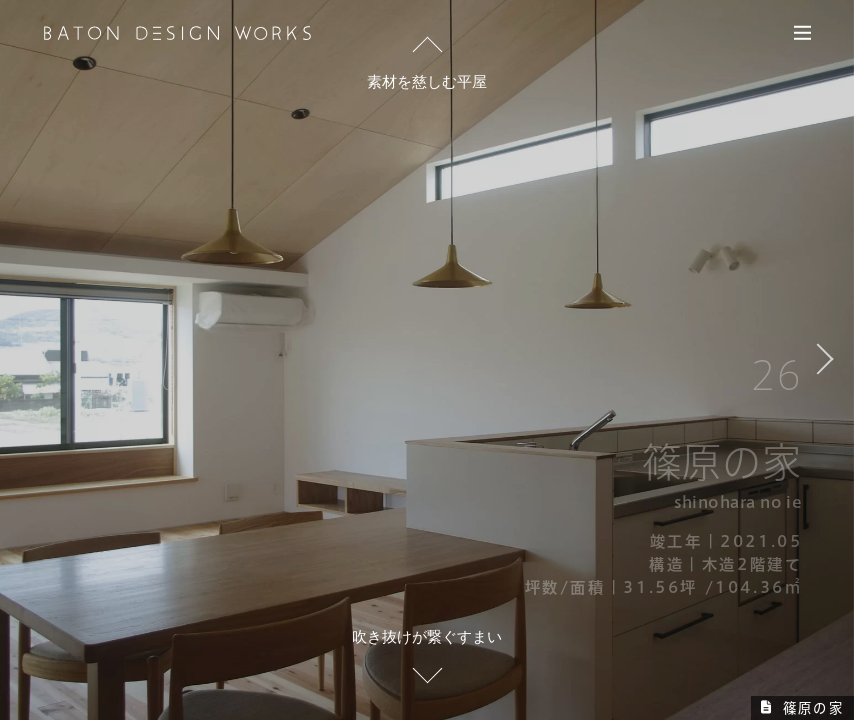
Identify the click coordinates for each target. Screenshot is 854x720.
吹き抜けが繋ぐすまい (427, 636)
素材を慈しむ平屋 (427, 81)
